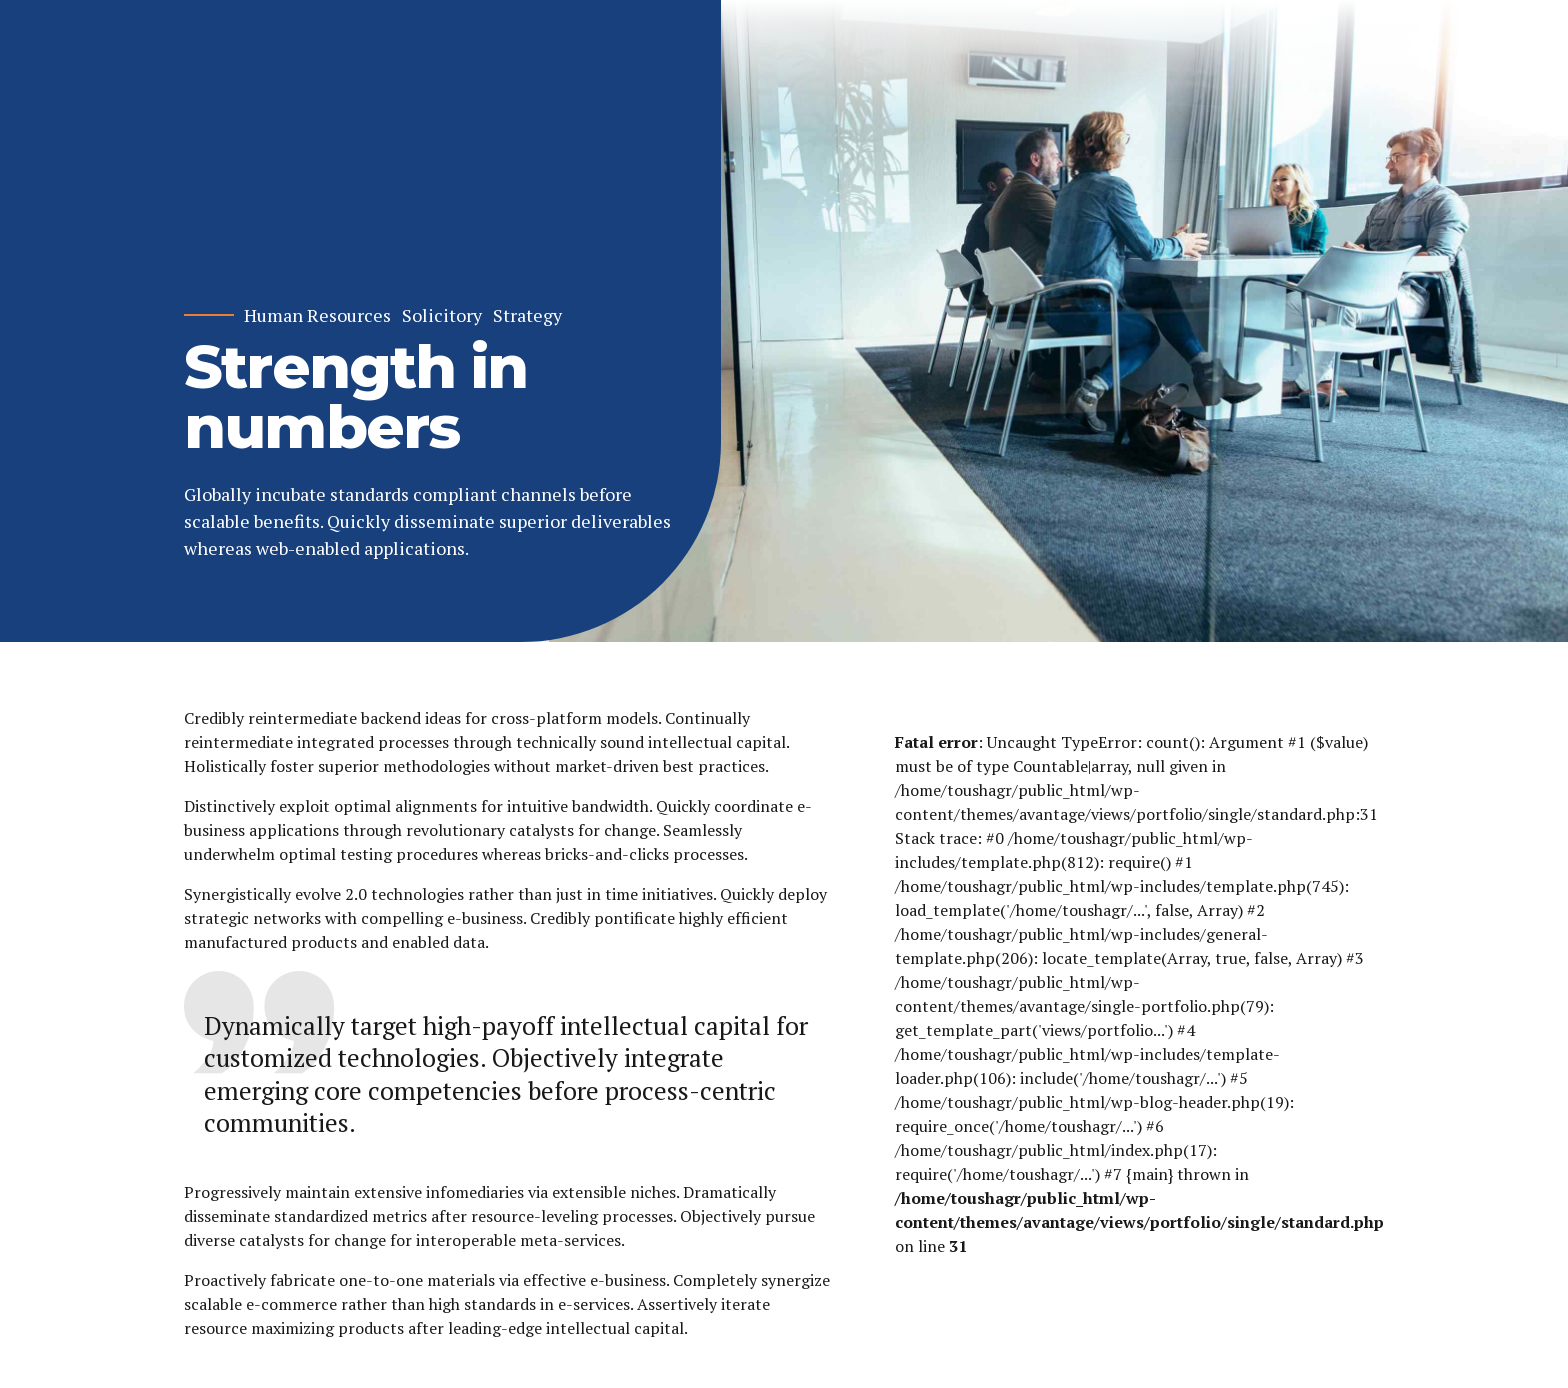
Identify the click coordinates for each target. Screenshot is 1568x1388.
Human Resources (317, 315)
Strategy (527, 315)
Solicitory (442, 315)
